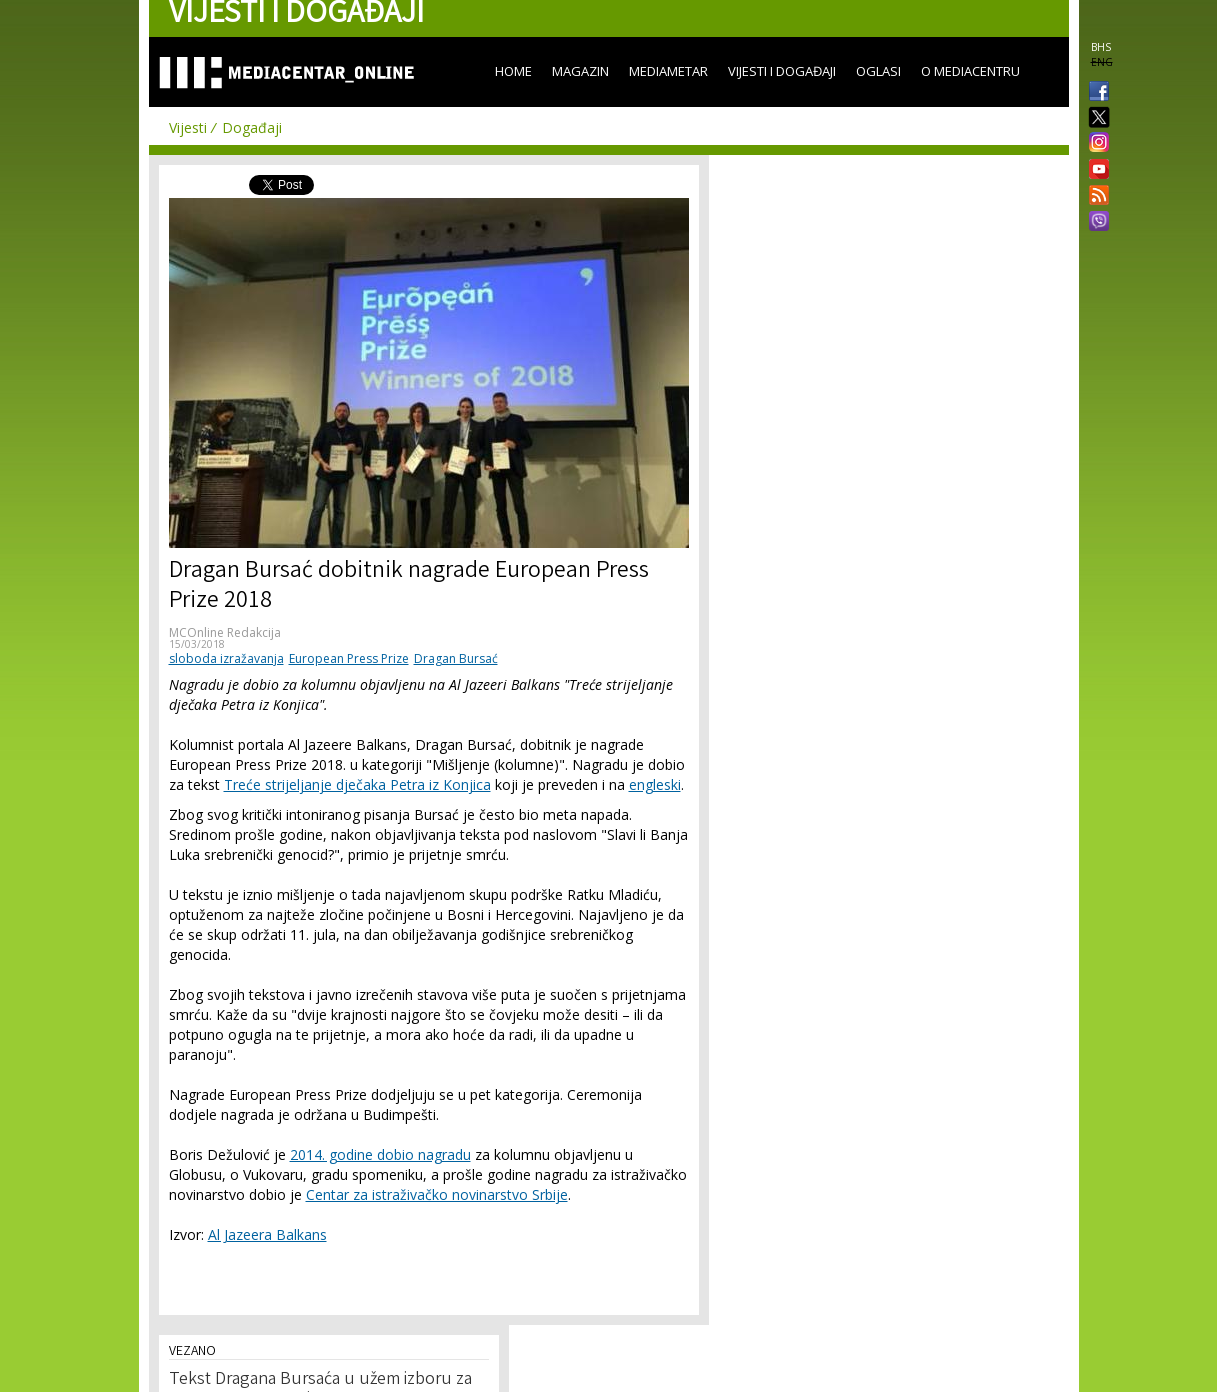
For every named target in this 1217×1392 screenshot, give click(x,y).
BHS (1101, 47)
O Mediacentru (970, 71)
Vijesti (188, 127)
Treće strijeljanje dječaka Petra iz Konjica (357, 784)
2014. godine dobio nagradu (380, 1154)
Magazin (580, 71)
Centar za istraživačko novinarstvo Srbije (437, 1194)
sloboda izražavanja (226, 658)
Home (513, 71)
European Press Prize (349, 658)
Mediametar (668, 71)
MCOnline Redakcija (225, 632)
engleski (655, 784)
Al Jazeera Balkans (267, 1234)
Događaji (252, 127)
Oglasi (878, 71)
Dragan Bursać (456, 658)
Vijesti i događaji (782, 71)
